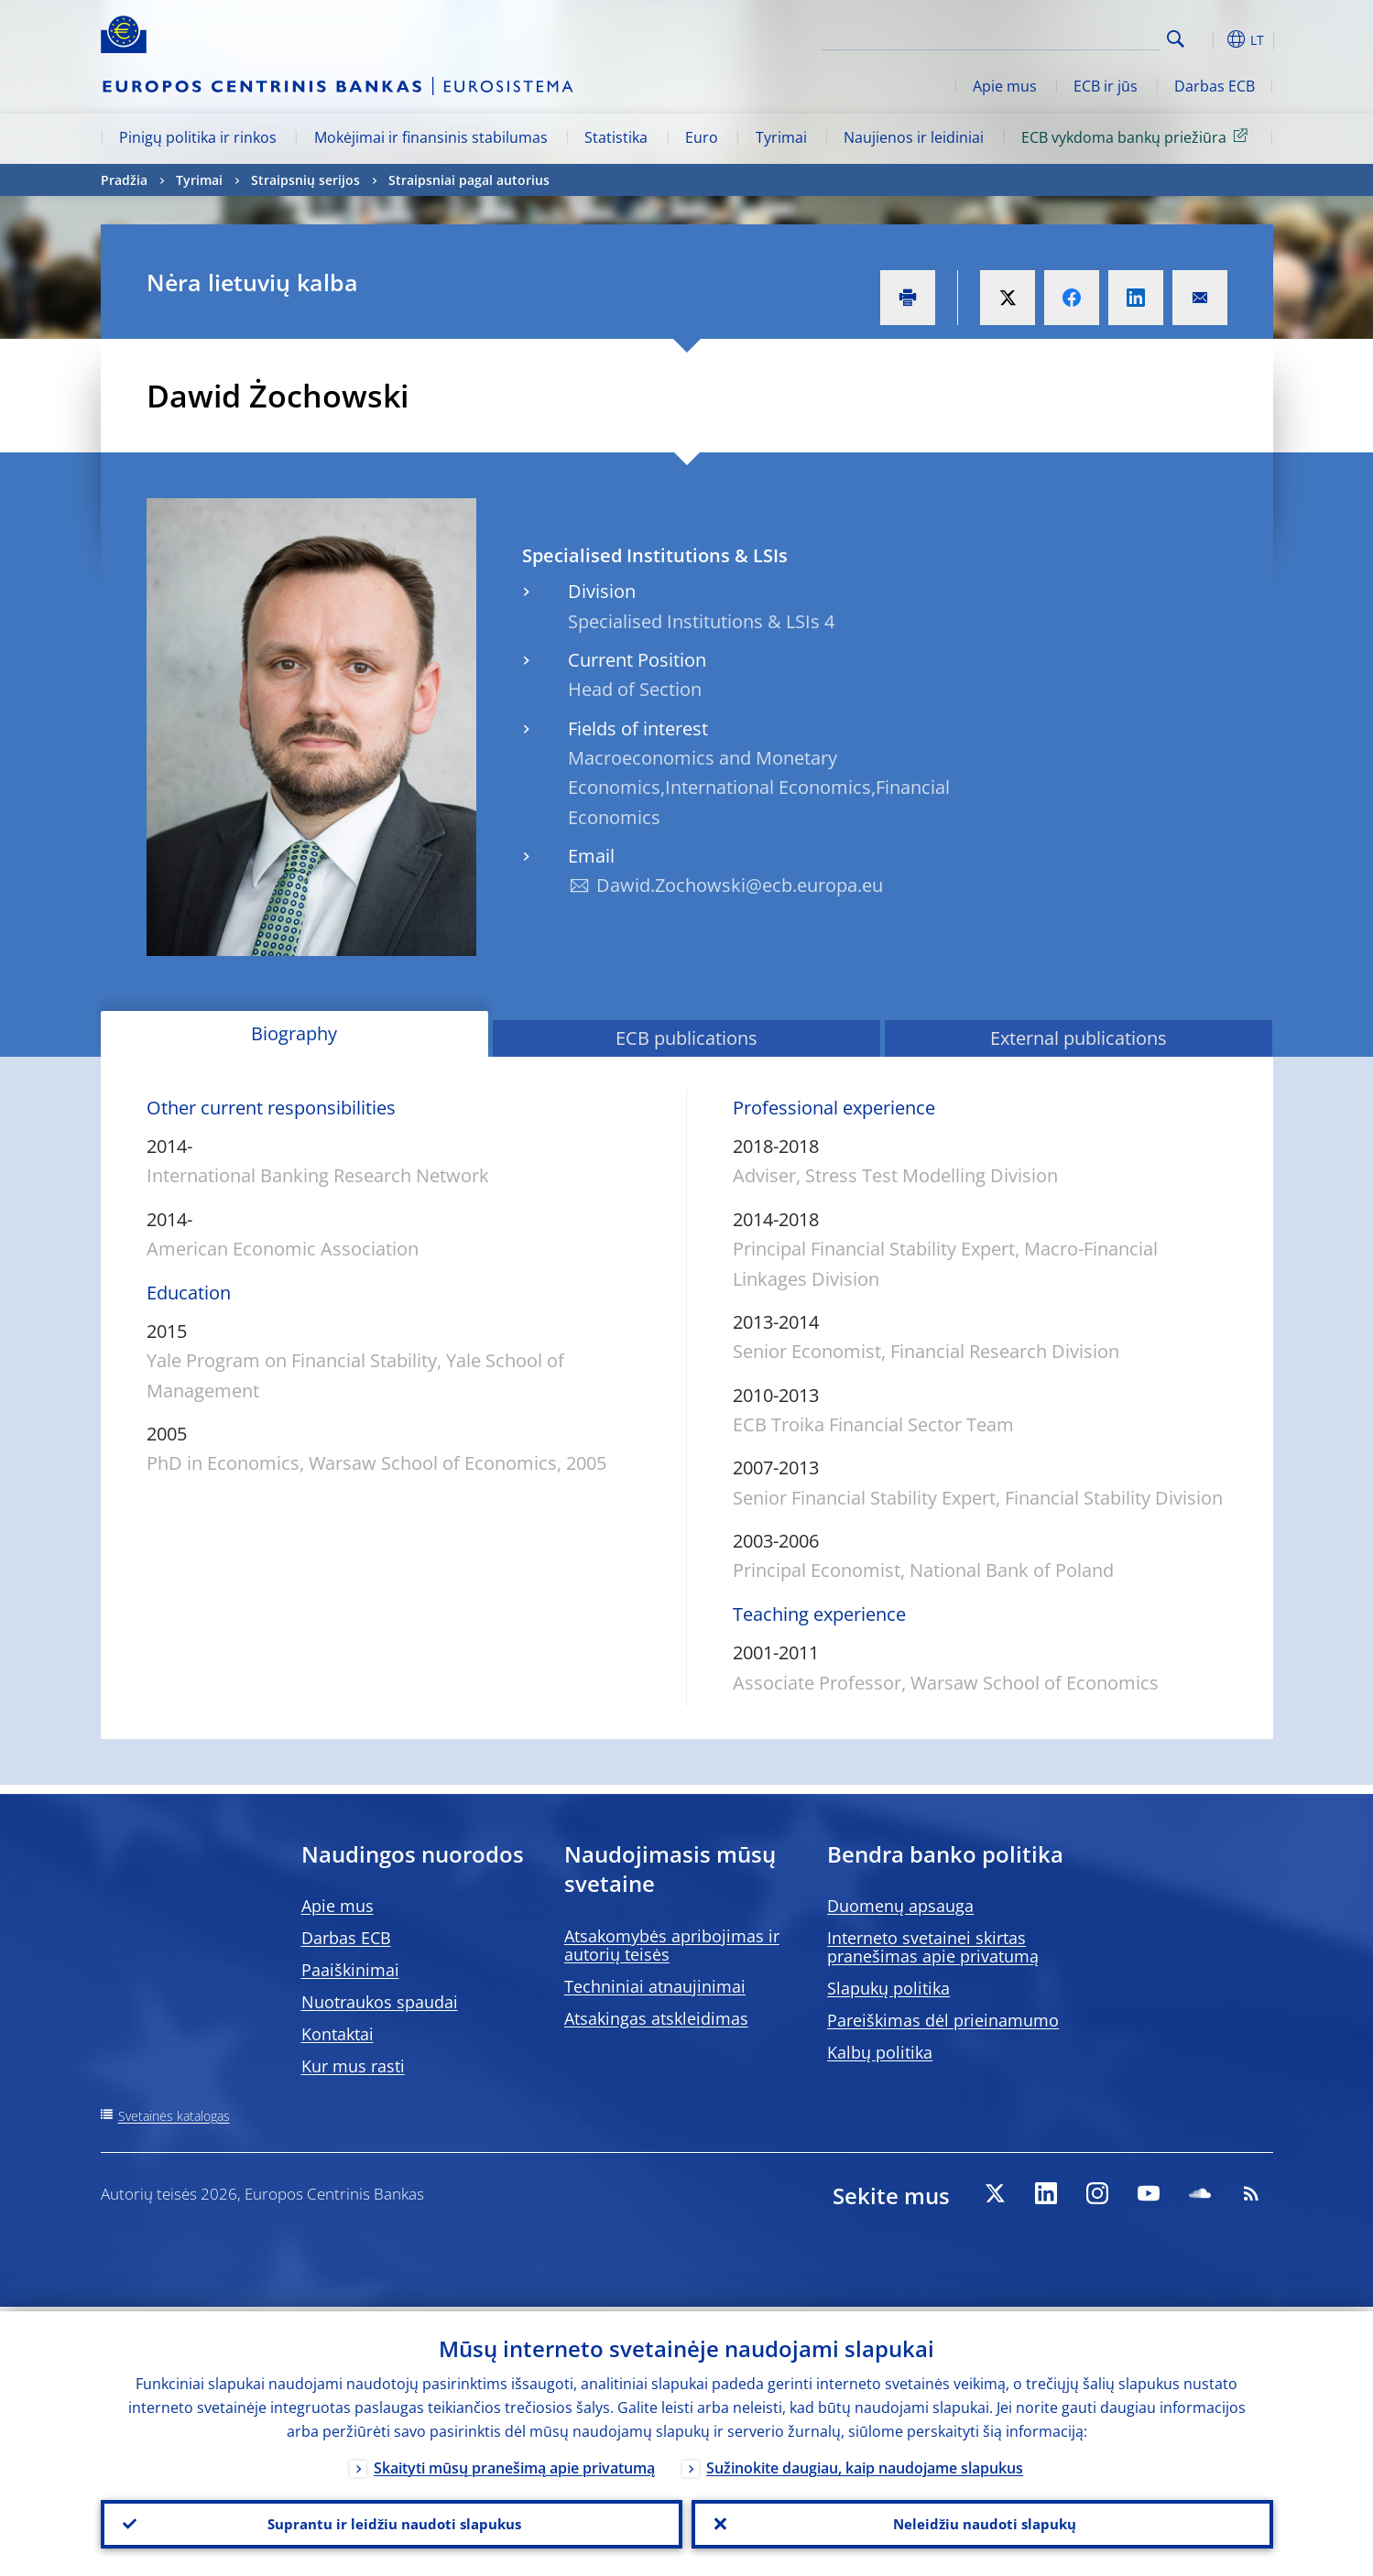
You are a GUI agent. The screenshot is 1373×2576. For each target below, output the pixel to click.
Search (1176, 39)
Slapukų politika (888, 1988)
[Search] (1069, 36)
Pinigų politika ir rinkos (198, 137)
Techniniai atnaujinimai (655, 1986)
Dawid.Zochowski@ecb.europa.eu (739, 885)
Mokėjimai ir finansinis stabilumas (431, 137)
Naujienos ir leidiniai (914, 137)
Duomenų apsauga (900, 1906)
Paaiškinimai (350, 1970)
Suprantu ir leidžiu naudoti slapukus (391, 2522)
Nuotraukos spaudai (379, 2002)
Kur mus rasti (353, 2066)
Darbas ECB (1214, 86)
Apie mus (1005, 86)
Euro (701, 137)
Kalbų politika (879, 2052)
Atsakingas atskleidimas (656, 2018)
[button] (1209, 39)
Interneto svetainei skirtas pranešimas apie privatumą (933, 1947)
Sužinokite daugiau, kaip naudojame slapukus (864, 2463)
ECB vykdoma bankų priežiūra (1137, 136)
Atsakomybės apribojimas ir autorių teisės (671, 1945)
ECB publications (686, 1038)
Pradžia (124, 180)
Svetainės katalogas (174, 2116)
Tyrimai (781, 137)
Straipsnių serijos (305, 180)
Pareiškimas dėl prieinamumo (943, 2020)
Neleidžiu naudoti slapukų (982, 2522)
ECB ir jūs (1105, 86)
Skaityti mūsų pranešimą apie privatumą (514, 2463)
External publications (1078, 1038)
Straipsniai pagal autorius (469, 180)
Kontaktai (337, 2034)
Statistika (616, 137)
